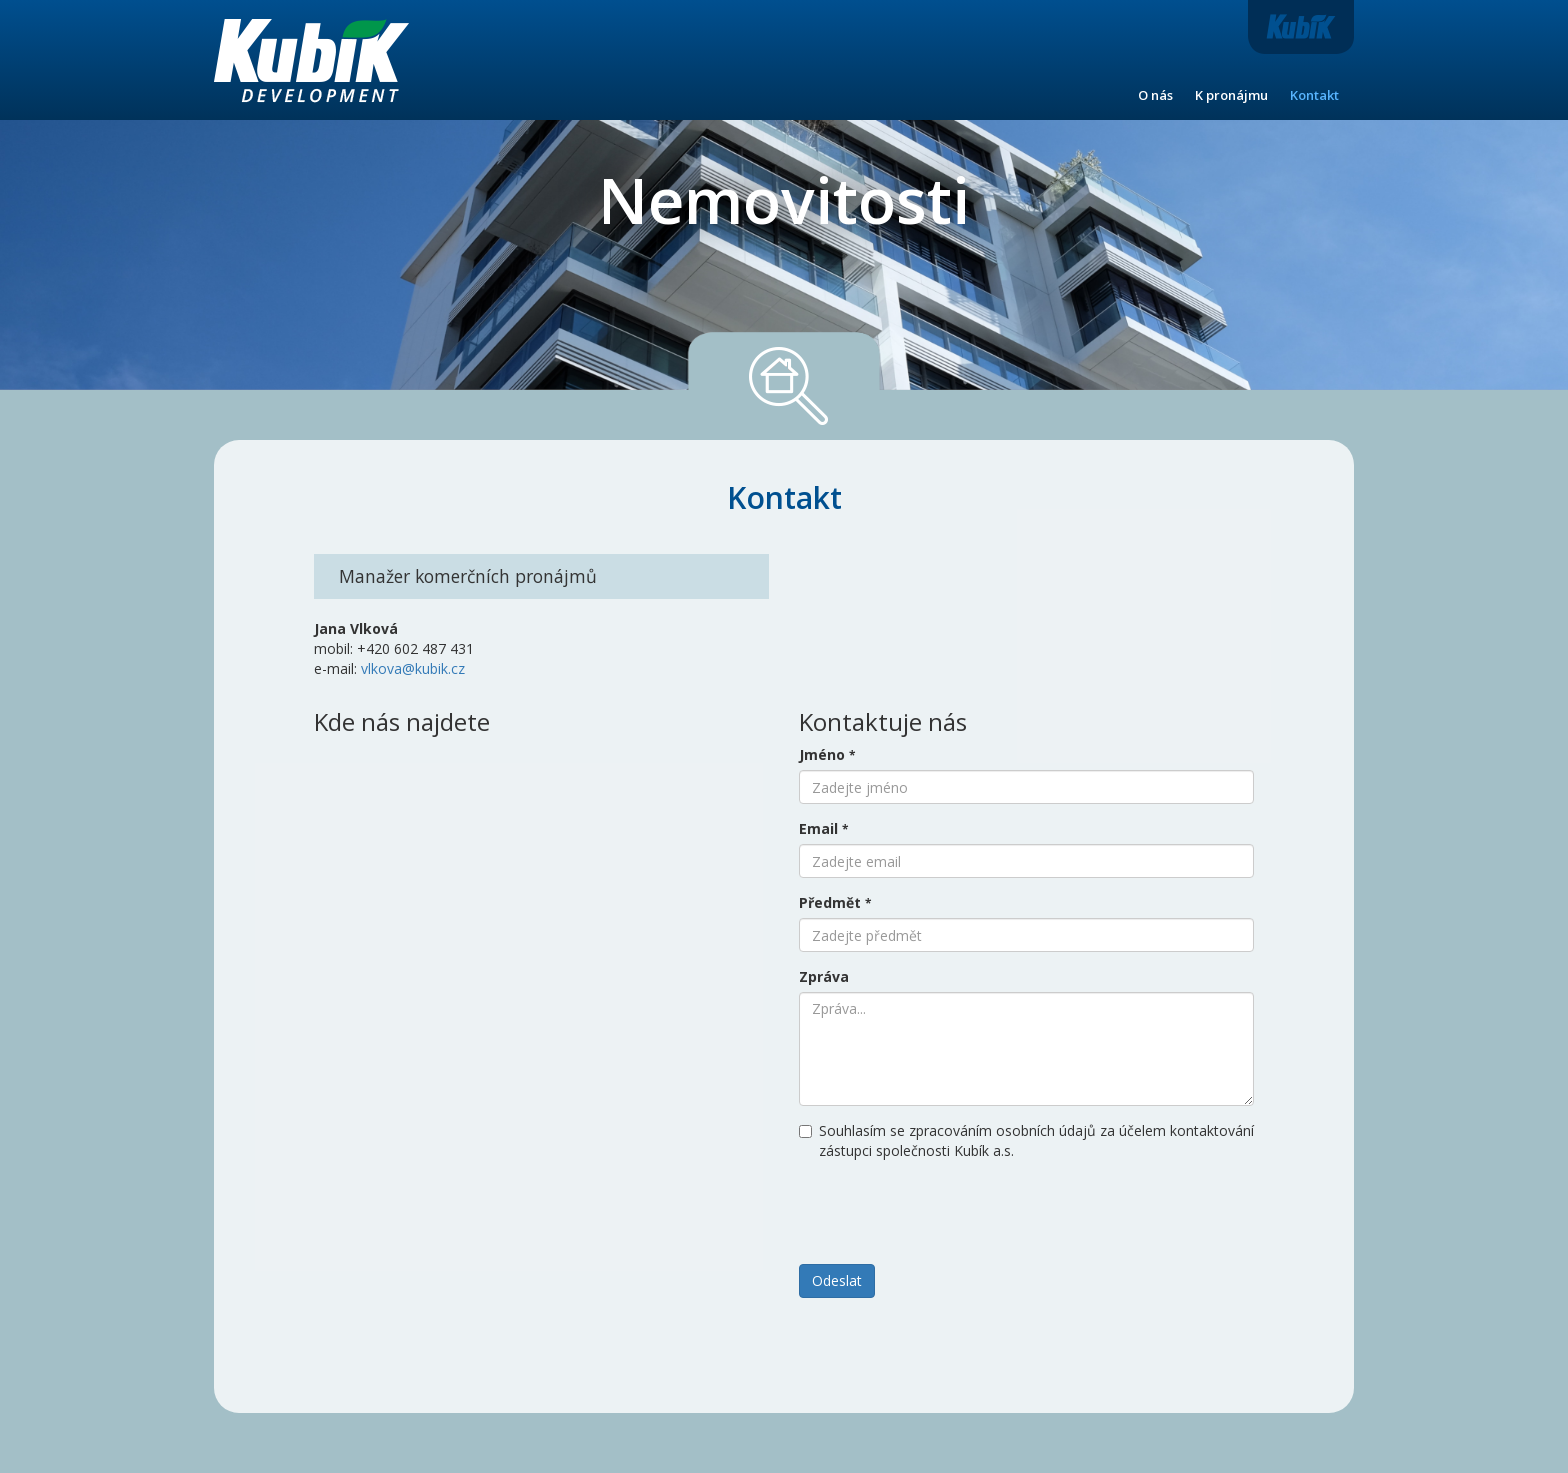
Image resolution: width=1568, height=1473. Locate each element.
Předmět (835, 902)
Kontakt (1314, 95)
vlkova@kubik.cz (413, 668)
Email (823, 828)
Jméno (827, 754)
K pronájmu (1231, 95)
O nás (1155, 95)
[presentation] (951, 1210)
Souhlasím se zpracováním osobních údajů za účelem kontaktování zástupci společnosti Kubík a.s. (1026, 1140)
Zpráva (824, 976)
